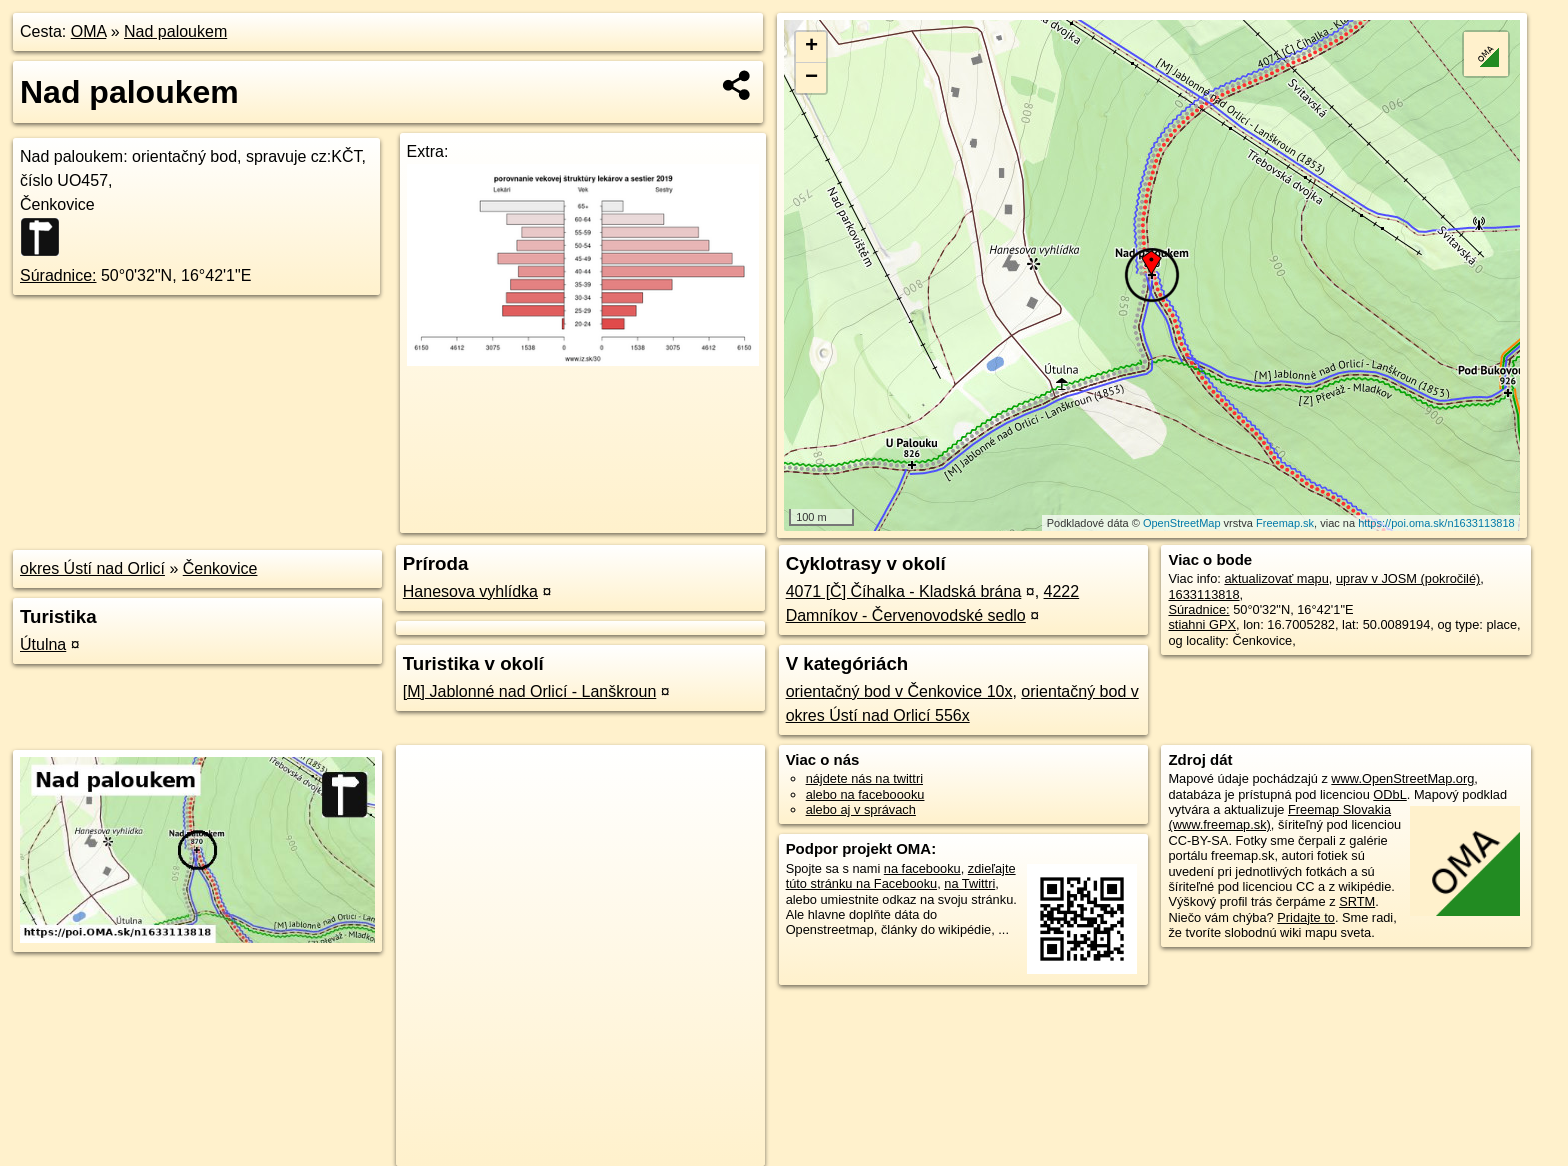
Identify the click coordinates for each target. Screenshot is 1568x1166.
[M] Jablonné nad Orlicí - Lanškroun (529, 691)
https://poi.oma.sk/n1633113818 (1436, 523)
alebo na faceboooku (865, 794)
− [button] (811, 78)
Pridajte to (1306, 917)
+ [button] (811, 47)
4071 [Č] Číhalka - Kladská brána (904, 591)
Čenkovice (220, 568)
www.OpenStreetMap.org (1402, 778)
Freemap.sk (1285, 523)
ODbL (1389, 794)
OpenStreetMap (1182, 523)
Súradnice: (58, 275)
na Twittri (969, 883)
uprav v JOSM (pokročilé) (1408, 578)
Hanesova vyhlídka (470, 591)
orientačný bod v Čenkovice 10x (899, 691)
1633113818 (1203, 594)
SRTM (1357, 901)
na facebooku (922, 868)
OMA (89, 31)
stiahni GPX (1202, 624)
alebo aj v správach (861, 809)
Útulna (43, 644)
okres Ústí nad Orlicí (92, 568)
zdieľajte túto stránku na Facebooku (901, 876)
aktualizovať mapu (1276, 578)
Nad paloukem (175, 31)
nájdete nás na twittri (864, 778)
